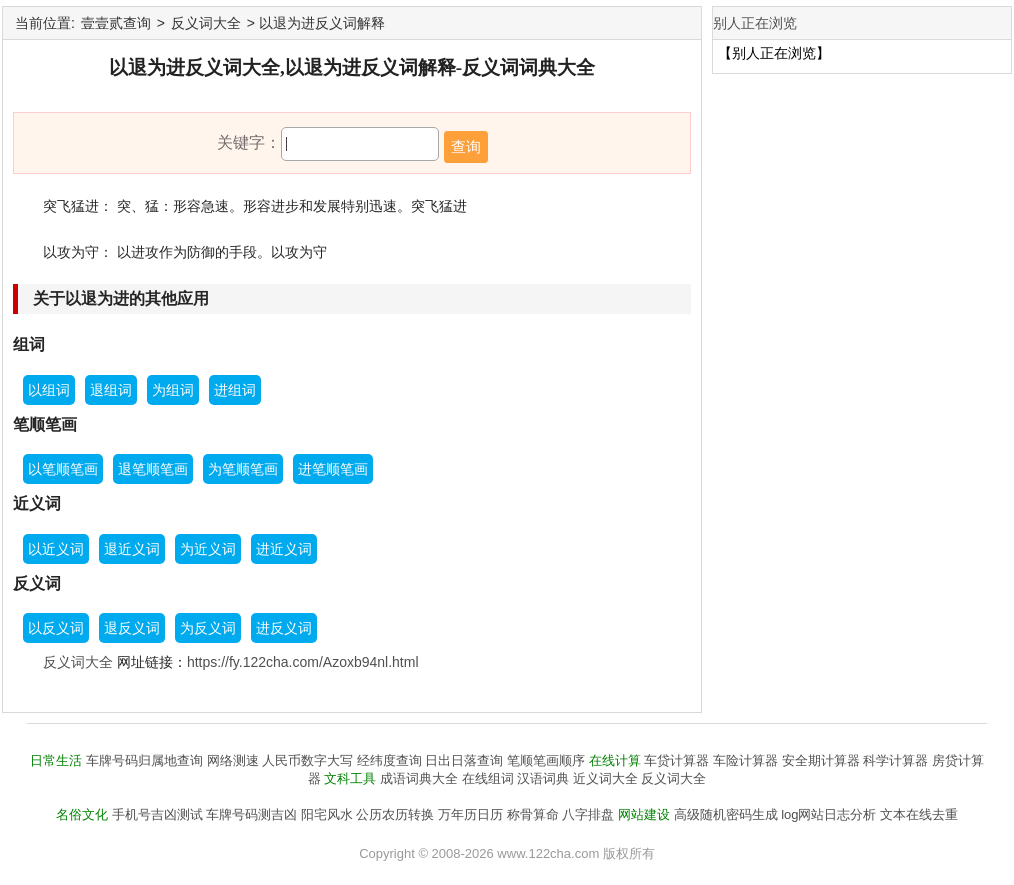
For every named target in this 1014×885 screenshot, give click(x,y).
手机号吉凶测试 (157, 814)
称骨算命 (533, 814)
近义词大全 (605, 778)
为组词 (173, 390)
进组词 (235, 390)
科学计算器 (895, 760)
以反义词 (56, 628)
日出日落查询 (464, 760)
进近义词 (284, 549)
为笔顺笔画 (243, 469)
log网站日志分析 (828, 814)
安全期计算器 (821, 760)
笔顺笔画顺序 (546, 760)
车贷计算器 (676, 760)
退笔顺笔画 (153, 469)
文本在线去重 (919, 814)
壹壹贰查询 (116, 23)
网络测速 (233, 760)
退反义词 (132, 628)
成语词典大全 (419, 778)
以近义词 (56, 549)
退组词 (111, 390)
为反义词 (208, 628)
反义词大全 (206, 23)
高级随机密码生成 (726, 814)
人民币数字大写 (307, 760)
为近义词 (208, 549)
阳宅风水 (327, 814)
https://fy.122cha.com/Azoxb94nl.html (303, 662)
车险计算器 (745, 760)
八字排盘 (588, 814)
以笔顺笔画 (63, 469)
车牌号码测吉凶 (251, 814)
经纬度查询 (389, 760)
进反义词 (284, 628)
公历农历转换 (395, 814)
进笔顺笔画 (333, 469)
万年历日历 (470, 814)
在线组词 (488, 778)
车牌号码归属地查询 (144, 760)
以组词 (49, 390)
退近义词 (132, 549)
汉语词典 (543, 778)
